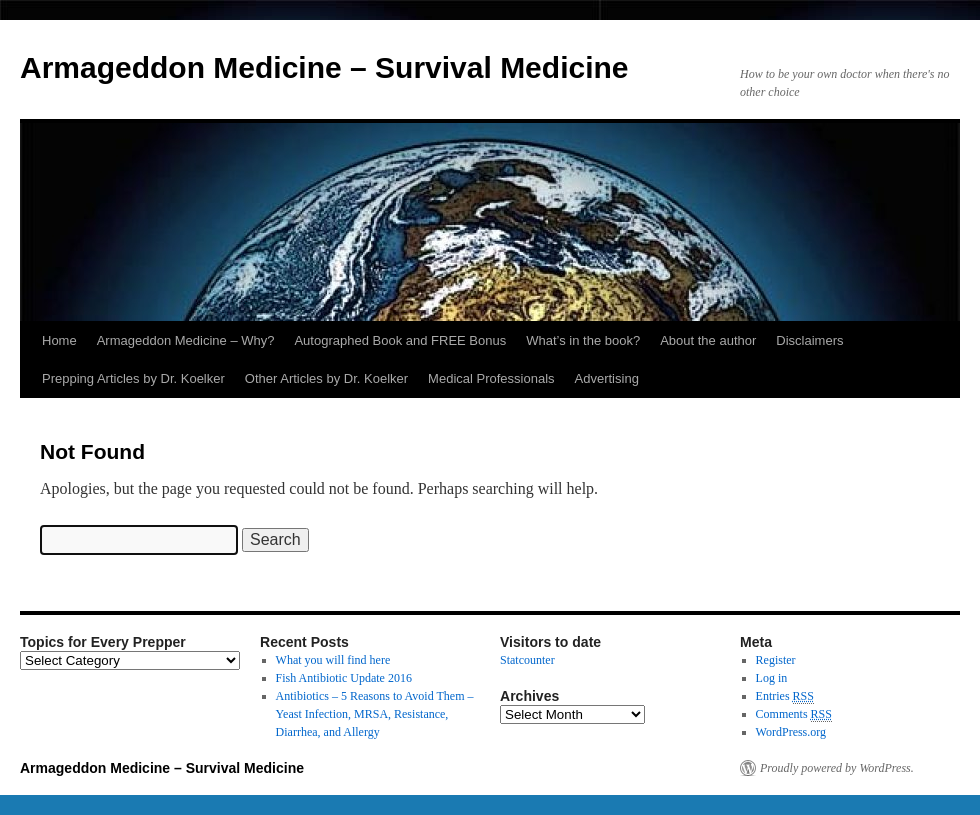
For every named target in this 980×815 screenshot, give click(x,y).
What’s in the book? (583, 340)
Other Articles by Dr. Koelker (326, 378)
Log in (772, 678)
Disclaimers (809, 340)
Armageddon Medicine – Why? (186, 340)
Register (776, 660)
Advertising (607, 378)
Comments (794, 714)
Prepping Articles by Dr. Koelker (133, 378)
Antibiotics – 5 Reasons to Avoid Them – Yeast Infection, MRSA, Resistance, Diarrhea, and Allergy (375, 714)
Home (59, 340)
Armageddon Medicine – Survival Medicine (324, 67)
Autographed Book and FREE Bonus (400, 340)
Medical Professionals (491, 378)
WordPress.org (791, 732)
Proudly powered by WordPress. (837, 768)
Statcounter (527, 660)
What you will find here (333, 660)
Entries (785, 696)
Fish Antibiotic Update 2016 (344, 678)
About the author (708, 340)
